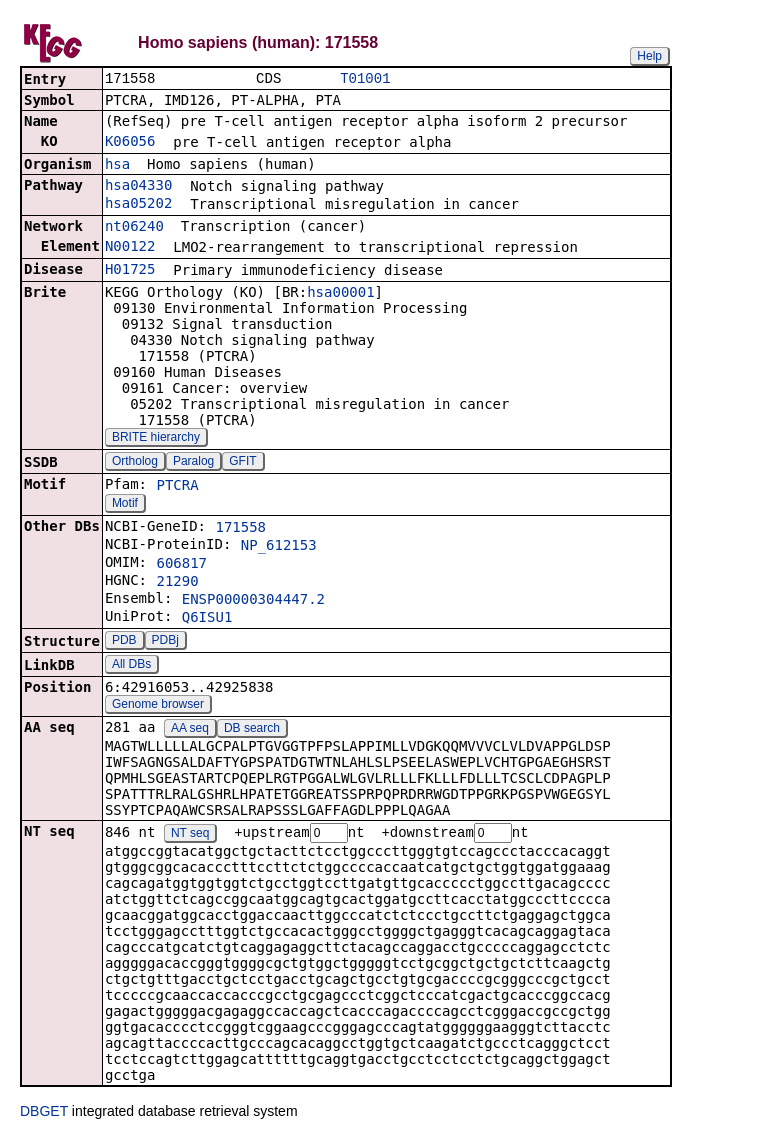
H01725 (130, 271)
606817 (181, 565)
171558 (240, 529)
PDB (124, 642)
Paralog (193, 463)
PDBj (165, 642)
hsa (117, 166)
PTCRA (177, 487)
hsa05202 (138, 205)
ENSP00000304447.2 (253, 601)
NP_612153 (279, 547)
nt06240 (134, 228)
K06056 (130, 143)
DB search (252, 730)
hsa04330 (138, 187)
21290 (177, 583)
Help (649, 56)
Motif (125, 505)
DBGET (44, 1114)
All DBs (131, 666)
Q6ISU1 (207, 619)
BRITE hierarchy (156, 439)
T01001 (365, 79)
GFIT (242, 463)
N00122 (130, 248)
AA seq (190, 730)
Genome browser (158, 706)
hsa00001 (340, 294)
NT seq (190, 836)
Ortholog (135, 463)
